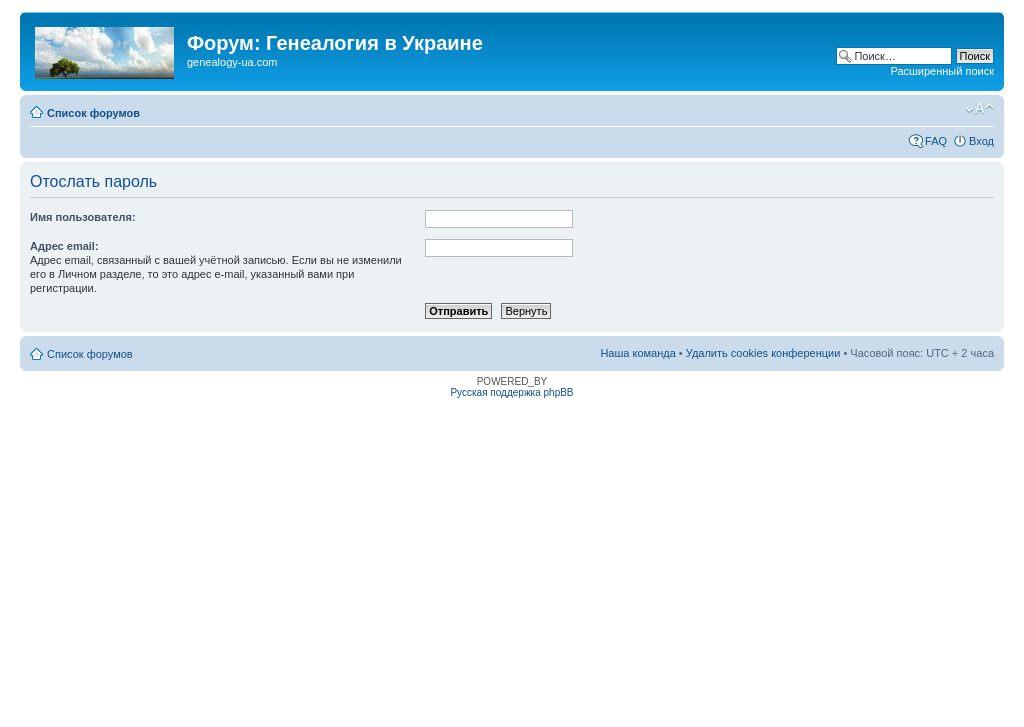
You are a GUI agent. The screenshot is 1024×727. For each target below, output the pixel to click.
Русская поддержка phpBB (511, 392)
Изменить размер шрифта (979, 109)
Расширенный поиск (942, 71)
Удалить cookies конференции (763, 353)
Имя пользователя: (83, 217)
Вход (981, 141)
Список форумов (93, 113)
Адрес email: (64, 246)
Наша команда (637, 353)
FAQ (936, 141)
